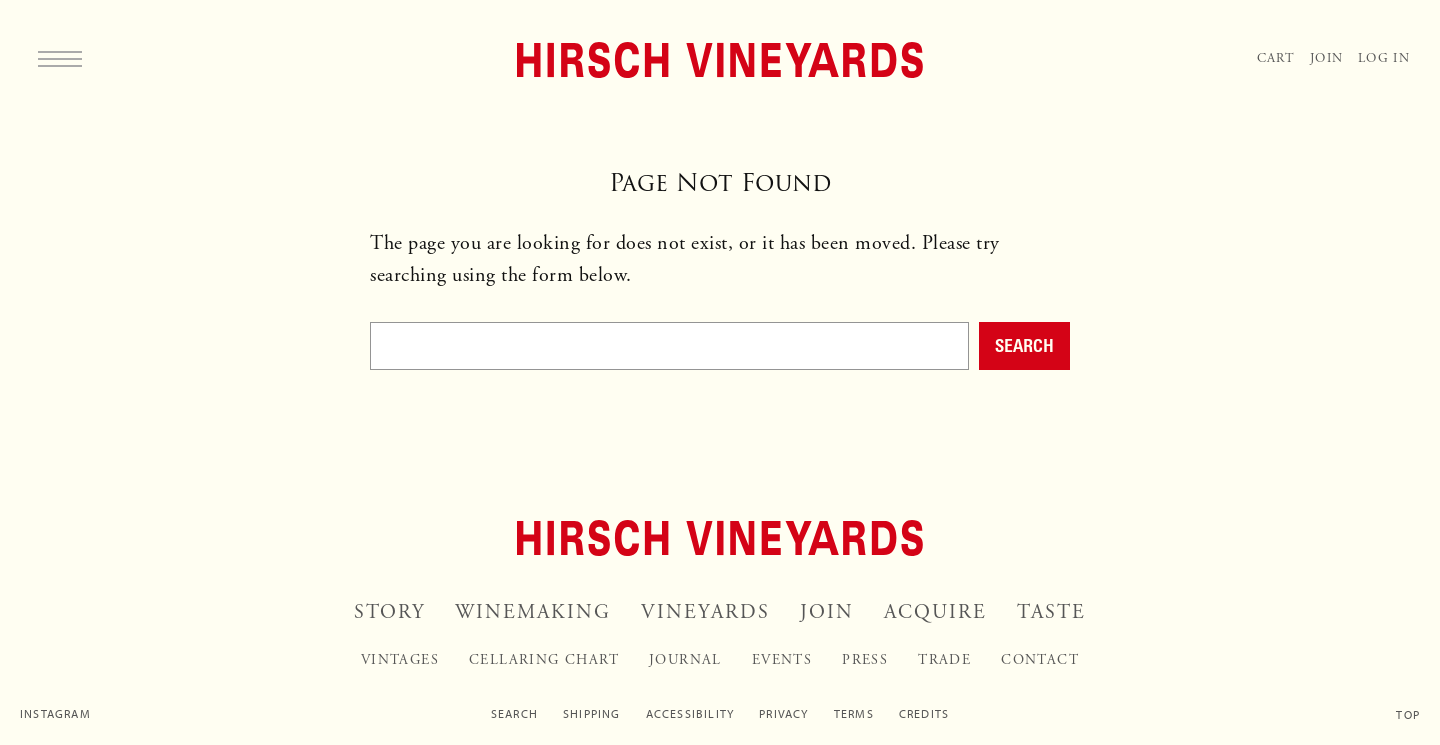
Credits (924, 714)
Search (1024, 345)
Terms (854, 714)
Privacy (783, 714)
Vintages (400, 660)
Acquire (935, 612)
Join (1326, 58)
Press (865, 660)
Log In (1384, 58)
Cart (1276, 58)
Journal (685, 660)
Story (389, 612)
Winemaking (533, 612)
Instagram (55, 714)
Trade (944, 660)
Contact (1040, 660)
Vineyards (705, 612)
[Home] (720, 60)
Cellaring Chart (544, 660)
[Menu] (60, 58)
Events (782, 660)
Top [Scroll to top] (1408, 715)
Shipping (592, 714)
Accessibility (690, 714)
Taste (1051, 612)
